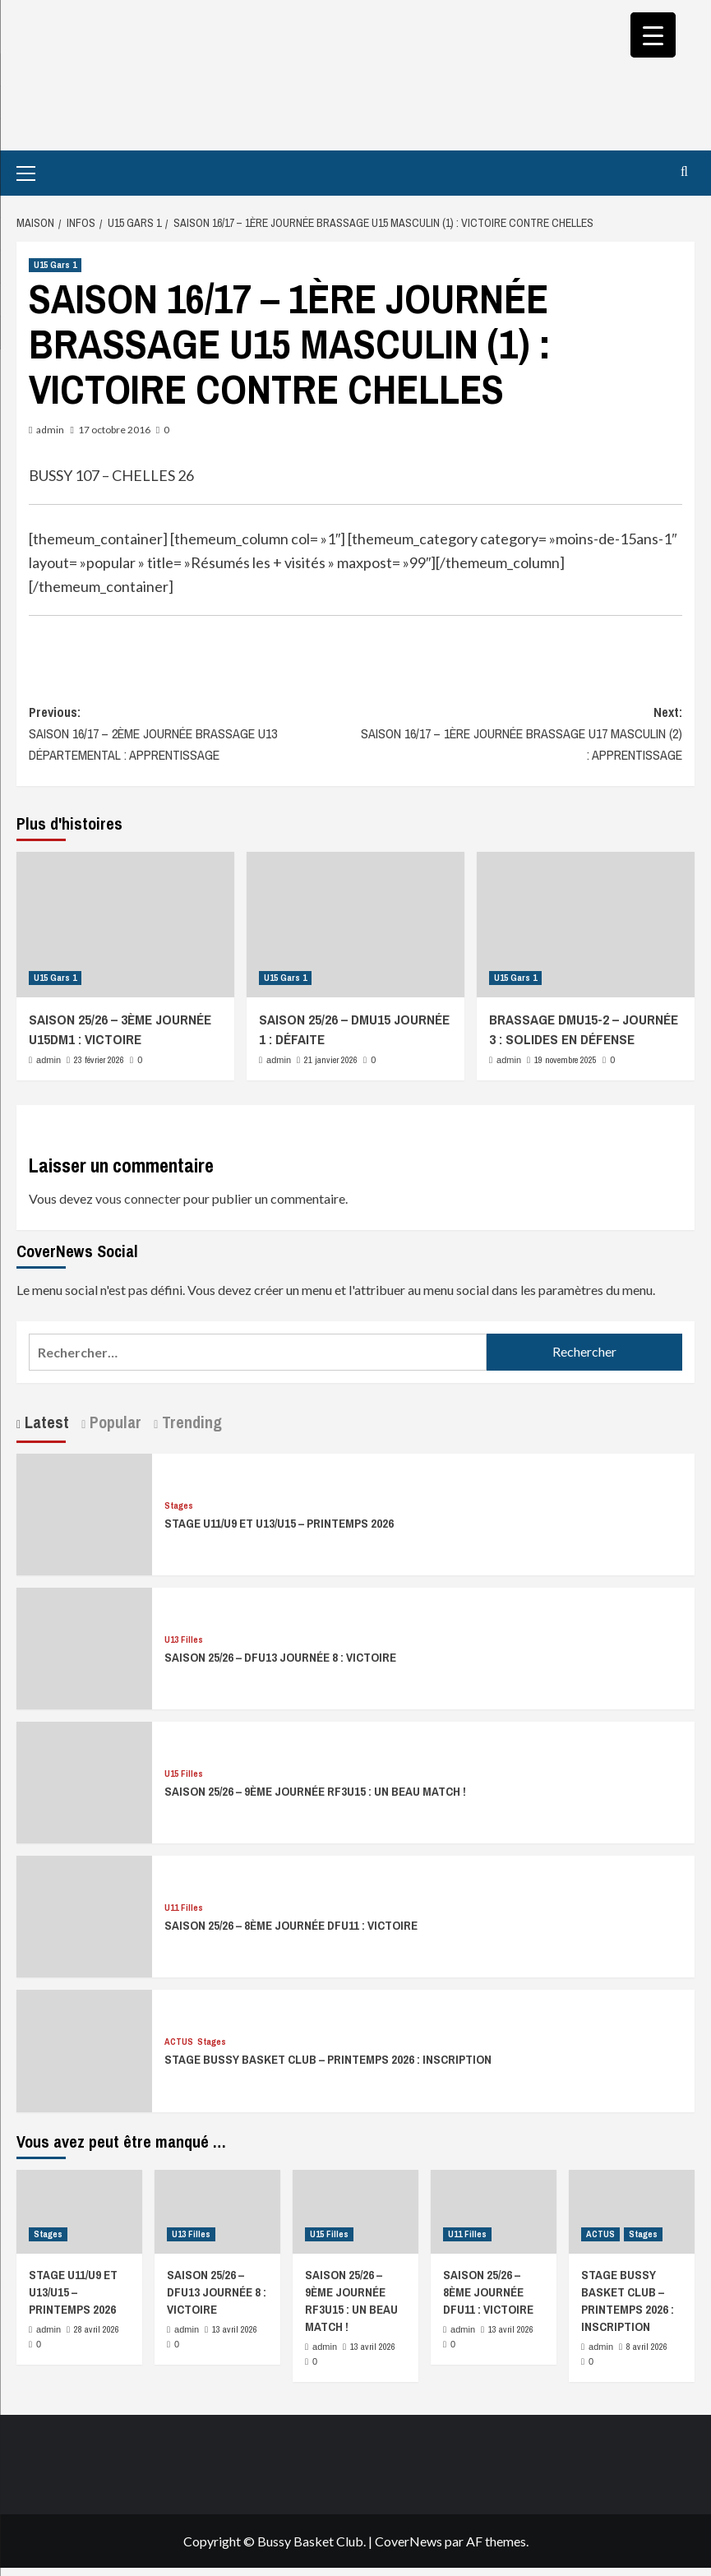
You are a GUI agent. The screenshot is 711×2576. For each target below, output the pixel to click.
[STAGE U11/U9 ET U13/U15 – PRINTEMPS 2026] (84, 1512)
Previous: (192, 734)
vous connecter (138, 1198)
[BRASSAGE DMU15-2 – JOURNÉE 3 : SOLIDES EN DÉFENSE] (586, 924)
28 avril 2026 (96, 2329)
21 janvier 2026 (331, 1060)
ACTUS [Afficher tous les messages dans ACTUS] (178, 2041)
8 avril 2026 (646, 2346)
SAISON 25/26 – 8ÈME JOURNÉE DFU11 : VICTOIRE (291, 1925)
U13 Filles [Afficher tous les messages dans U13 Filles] (183, 1639)
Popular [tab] (113, 1422)
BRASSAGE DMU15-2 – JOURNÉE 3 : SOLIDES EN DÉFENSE (583, 1029)
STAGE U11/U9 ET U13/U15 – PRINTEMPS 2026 (279, 1523)
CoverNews (408, 2541)
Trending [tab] (190, 1422)
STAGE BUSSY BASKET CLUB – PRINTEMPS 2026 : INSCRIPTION (328, 2059)
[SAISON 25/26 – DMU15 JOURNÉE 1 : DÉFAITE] (355, 924)
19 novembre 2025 (565, 1060)
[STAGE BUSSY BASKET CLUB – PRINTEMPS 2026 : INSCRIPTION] (84, 2049)
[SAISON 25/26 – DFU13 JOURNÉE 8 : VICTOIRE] (84, 1646)
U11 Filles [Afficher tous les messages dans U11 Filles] (183, 1907)
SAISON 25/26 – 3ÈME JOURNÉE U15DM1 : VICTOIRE (120, 1029)
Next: (519, 734)
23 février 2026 (99, 1060)
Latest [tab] (45, 1422)
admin (50, 429)
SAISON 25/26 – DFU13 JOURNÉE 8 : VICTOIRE (280, 1657)
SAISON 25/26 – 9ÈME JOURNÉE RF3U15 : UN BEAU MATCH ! (315, 1791)
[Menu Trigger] (653, 35)
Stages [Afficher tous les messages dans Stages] (178, 1505)
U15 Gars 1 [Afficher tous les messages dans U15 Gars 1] (55, 265)
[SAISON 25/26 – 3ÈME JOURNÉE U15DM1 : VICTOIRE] (125, 924)
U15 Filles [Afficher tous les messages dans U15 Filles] (183, 1773)
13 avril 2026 (234, 2329)
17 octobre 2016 (114, 429)
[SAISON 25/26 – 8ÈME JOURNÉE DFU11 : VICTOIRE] (84, 1914)
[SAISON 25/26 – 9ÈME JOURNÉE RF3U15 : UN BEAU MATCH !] (84, 1780)
